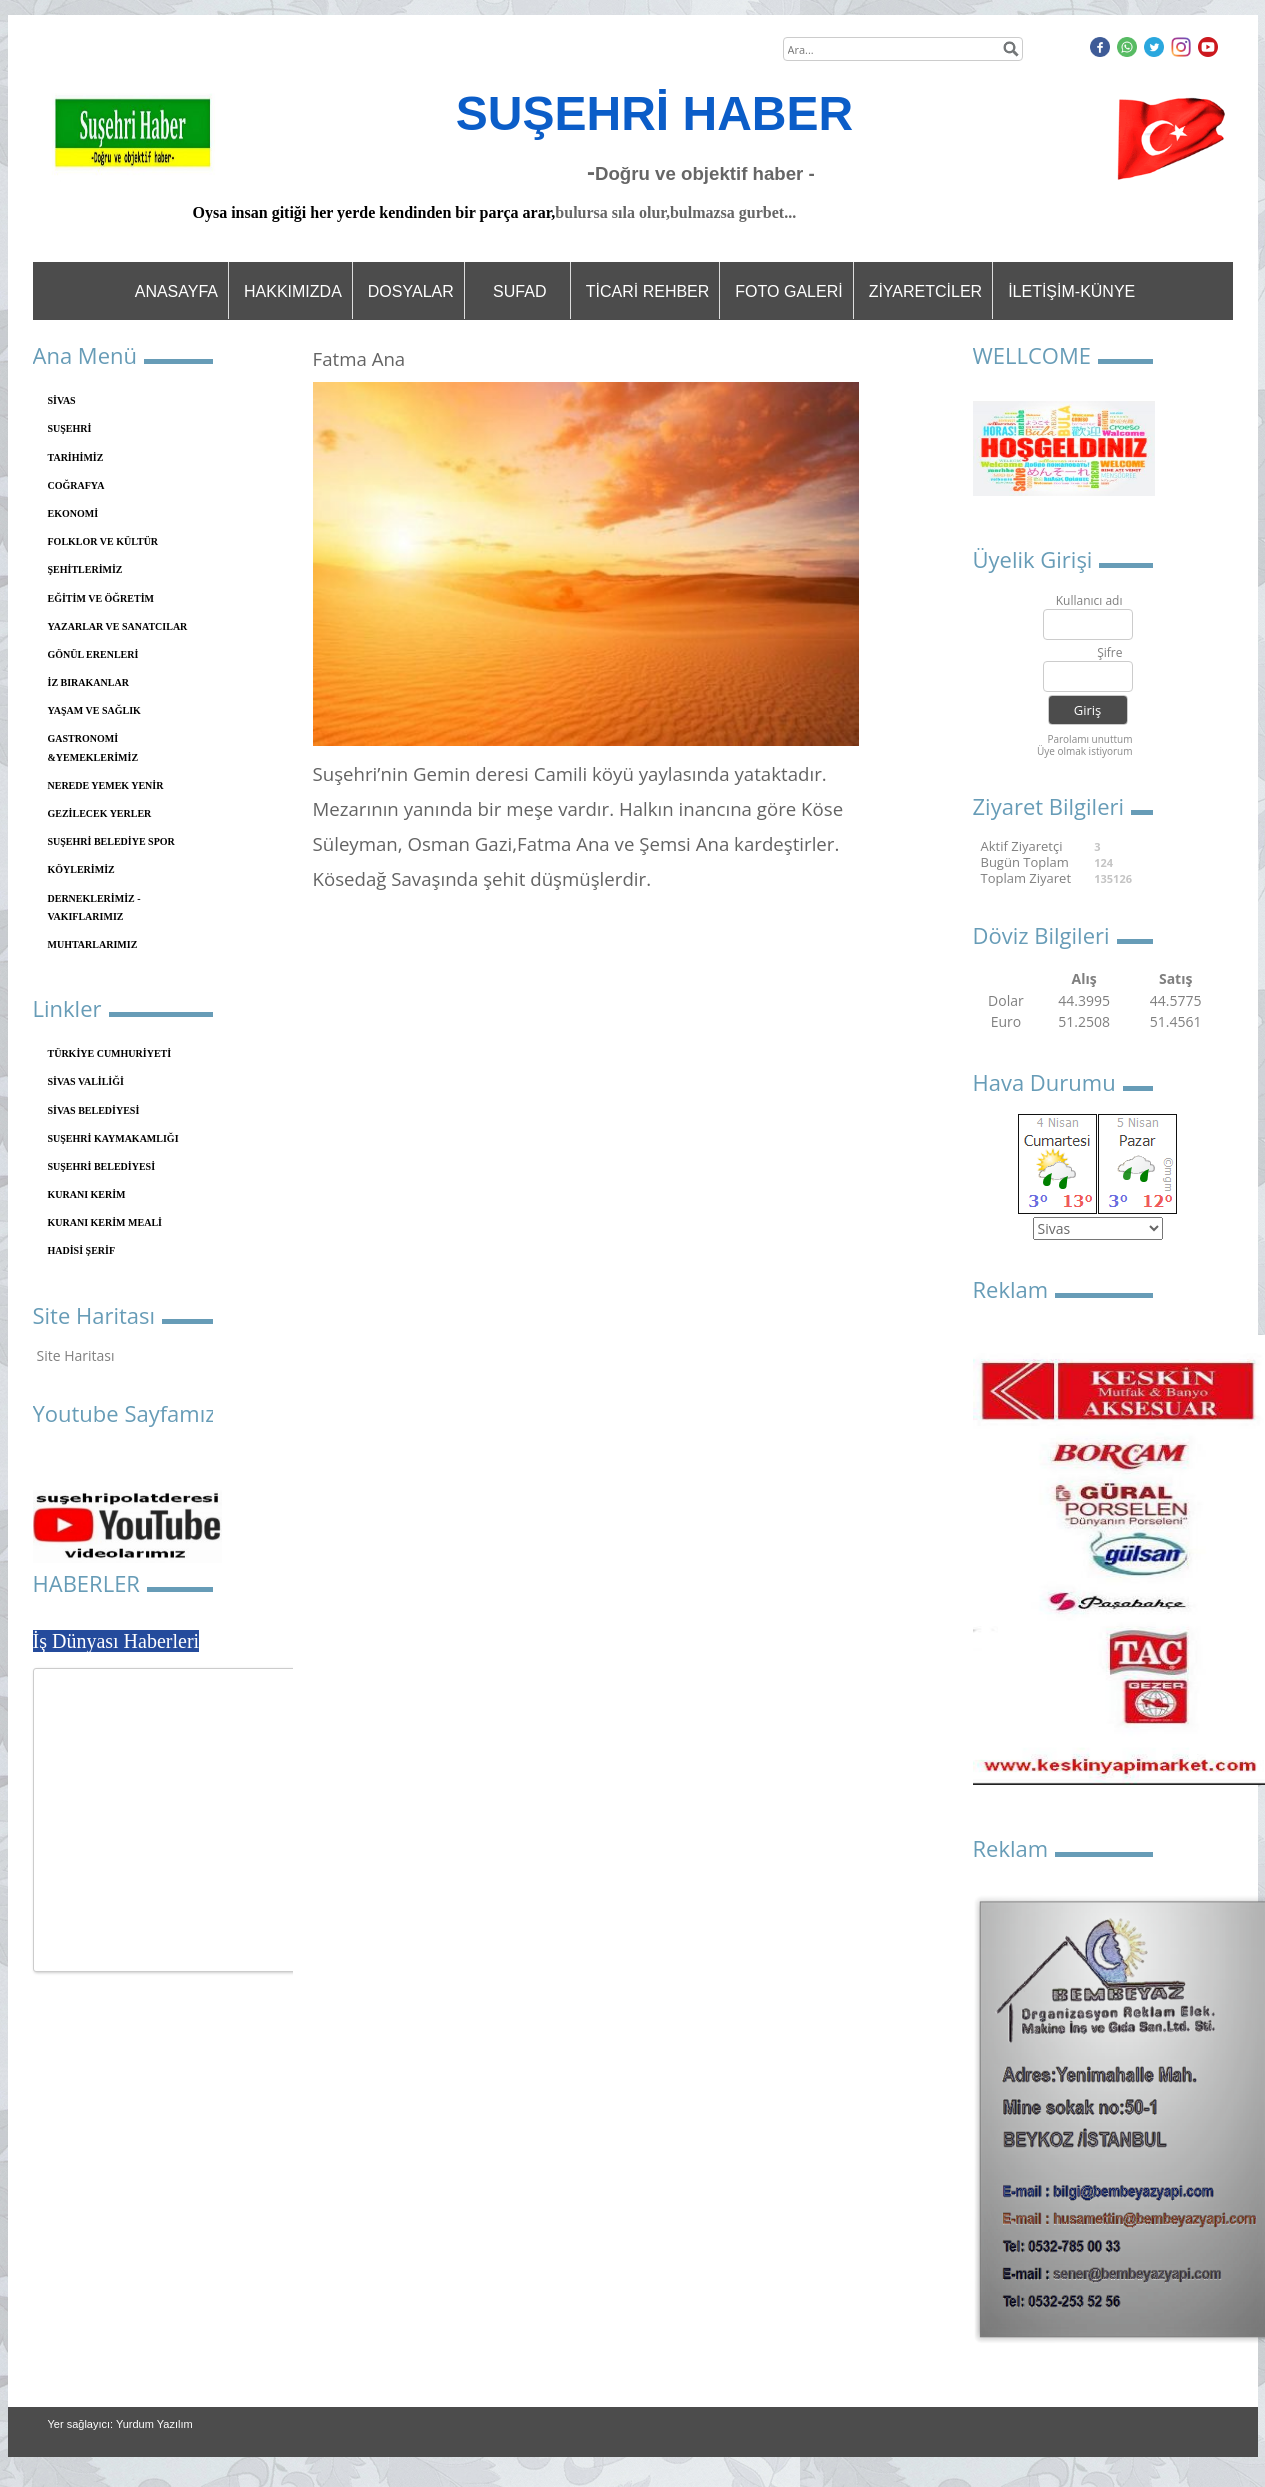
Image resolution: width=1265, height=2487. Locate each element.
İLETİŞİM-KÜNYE (1071, 291)
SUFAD (519, 291)
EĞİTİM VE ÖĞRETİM (101, 598)
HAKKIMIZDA (293, 291)
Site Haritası (76, 1355)
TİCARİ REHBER (648, 291)
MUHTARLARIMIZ (93, 944)
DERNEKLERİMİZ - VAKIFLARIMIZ (94, 907)
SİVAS (62, 400)
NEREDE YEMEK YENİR (106, 785)
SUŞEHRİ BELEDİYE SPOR (111, 841)
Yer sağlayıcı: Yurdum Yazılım (120, 2424)
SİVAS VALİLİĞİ (86, 1081)
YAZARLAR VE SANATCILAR (118, 626)
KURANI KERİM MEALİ (105, 1222)
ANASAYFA (176, 291)
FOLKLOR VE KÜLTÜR (103, 541)
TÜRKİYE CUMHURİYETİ (110, 1053)
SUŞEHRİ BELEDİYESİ (102, 1166)
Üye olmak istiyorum (1085, 751)
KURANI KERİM (87, 1194)
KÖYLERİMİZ (81, 869)
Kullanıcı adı (1089, 601)
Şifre (1109, 653)
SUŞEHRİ (70, 428)
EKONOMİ (73, 513)
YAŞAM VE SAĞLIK (94, 710)
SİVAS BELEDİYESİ (94, 1110)
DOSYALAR (411, 291)
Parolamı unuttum (1089, 739)
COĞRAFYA (76, 485)
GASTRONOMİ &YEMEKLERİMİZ (93, 747)
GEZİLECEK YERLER (100, 813)
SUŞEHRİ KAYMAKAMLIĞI (113, 1138)
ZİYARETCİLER (926, 291)
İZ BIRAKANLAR (88, 682)
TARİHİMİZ (76, 457)
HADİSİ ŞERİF (82, 1250)
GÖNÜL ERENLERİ (93, 654)
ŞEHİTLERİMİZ (85, 569)
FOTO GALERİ (788, 291)
